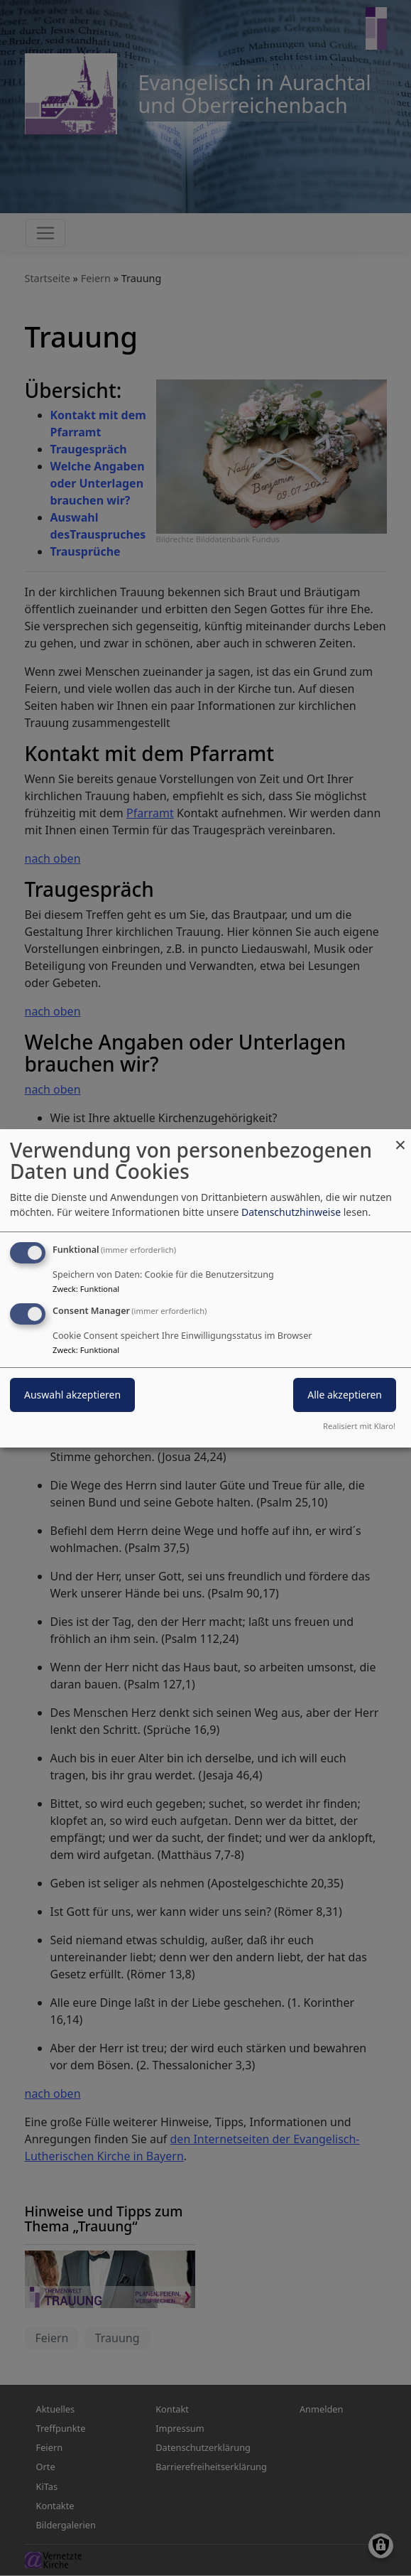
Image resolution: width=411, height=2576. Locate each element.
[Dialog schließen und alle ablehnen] (400, 1137)
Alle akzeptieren (344, 1394)
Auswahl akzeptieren (72, 1394)
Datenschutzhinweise (291, 1212)
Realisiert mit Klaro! (359, 1426)
